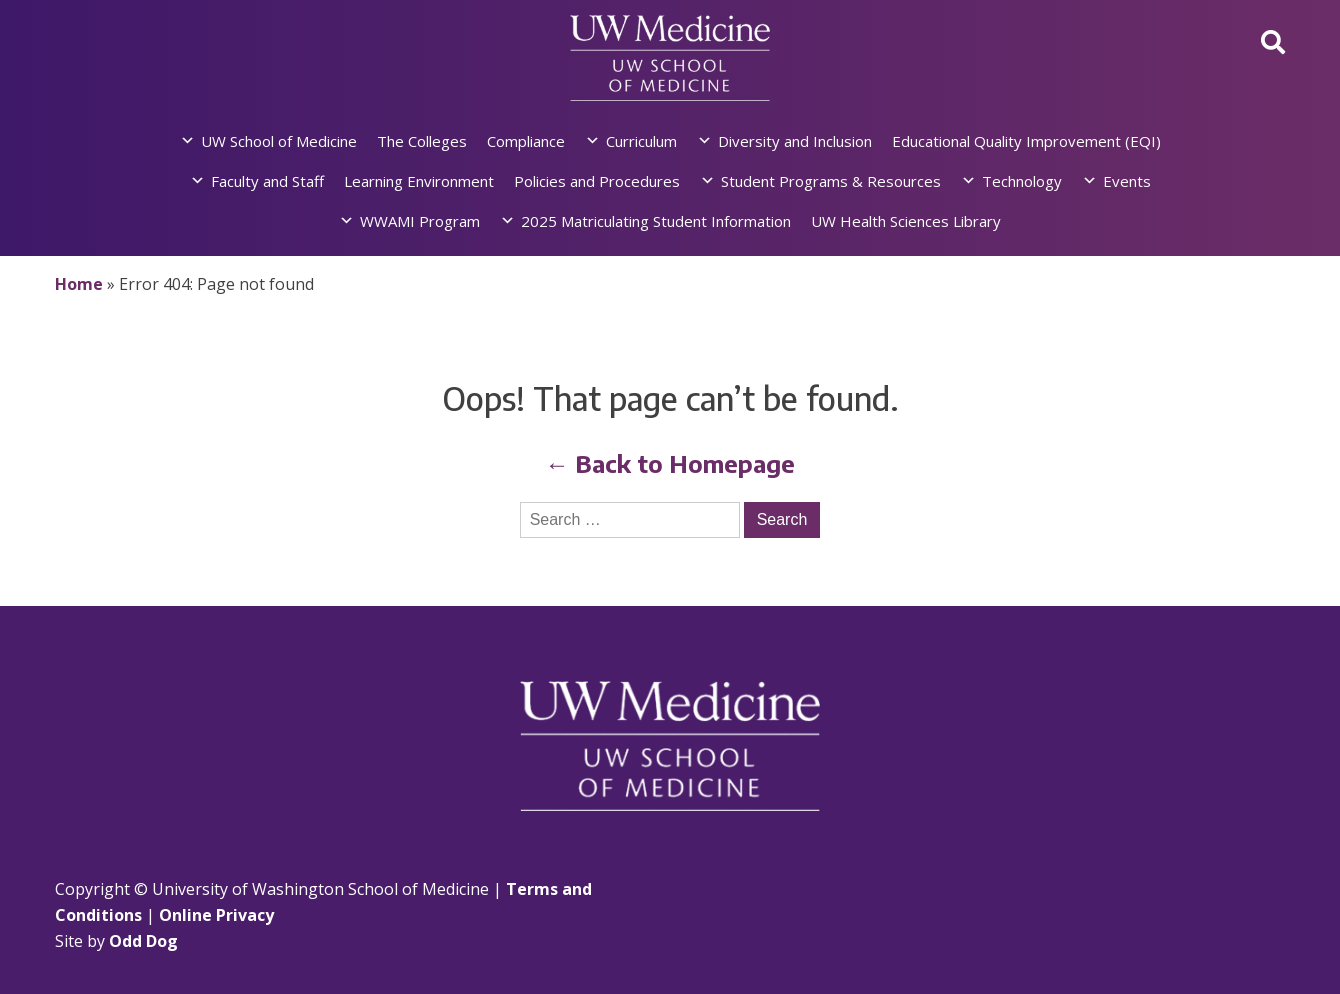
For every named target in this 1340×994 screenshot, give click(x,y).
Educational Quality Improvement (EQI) (1026, 141)
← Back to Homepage (670, 463)
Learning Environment (419, 181)
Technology (1022, 181)
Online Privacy (216, 915)
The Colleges (422, 141)
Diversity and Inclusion (795, 141)
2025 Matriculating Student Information (656, 221)
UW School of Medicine (279, 141)
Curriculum (641, 141)
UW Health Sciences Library (906, 221)
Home (79, 284)
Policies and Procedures (597, 181)
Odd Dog (143, 941)
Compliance (526, 141)
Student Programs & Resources (831, 181)
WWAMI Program (420, 221)
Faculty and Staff (267, 181)
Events (1127, 181)
